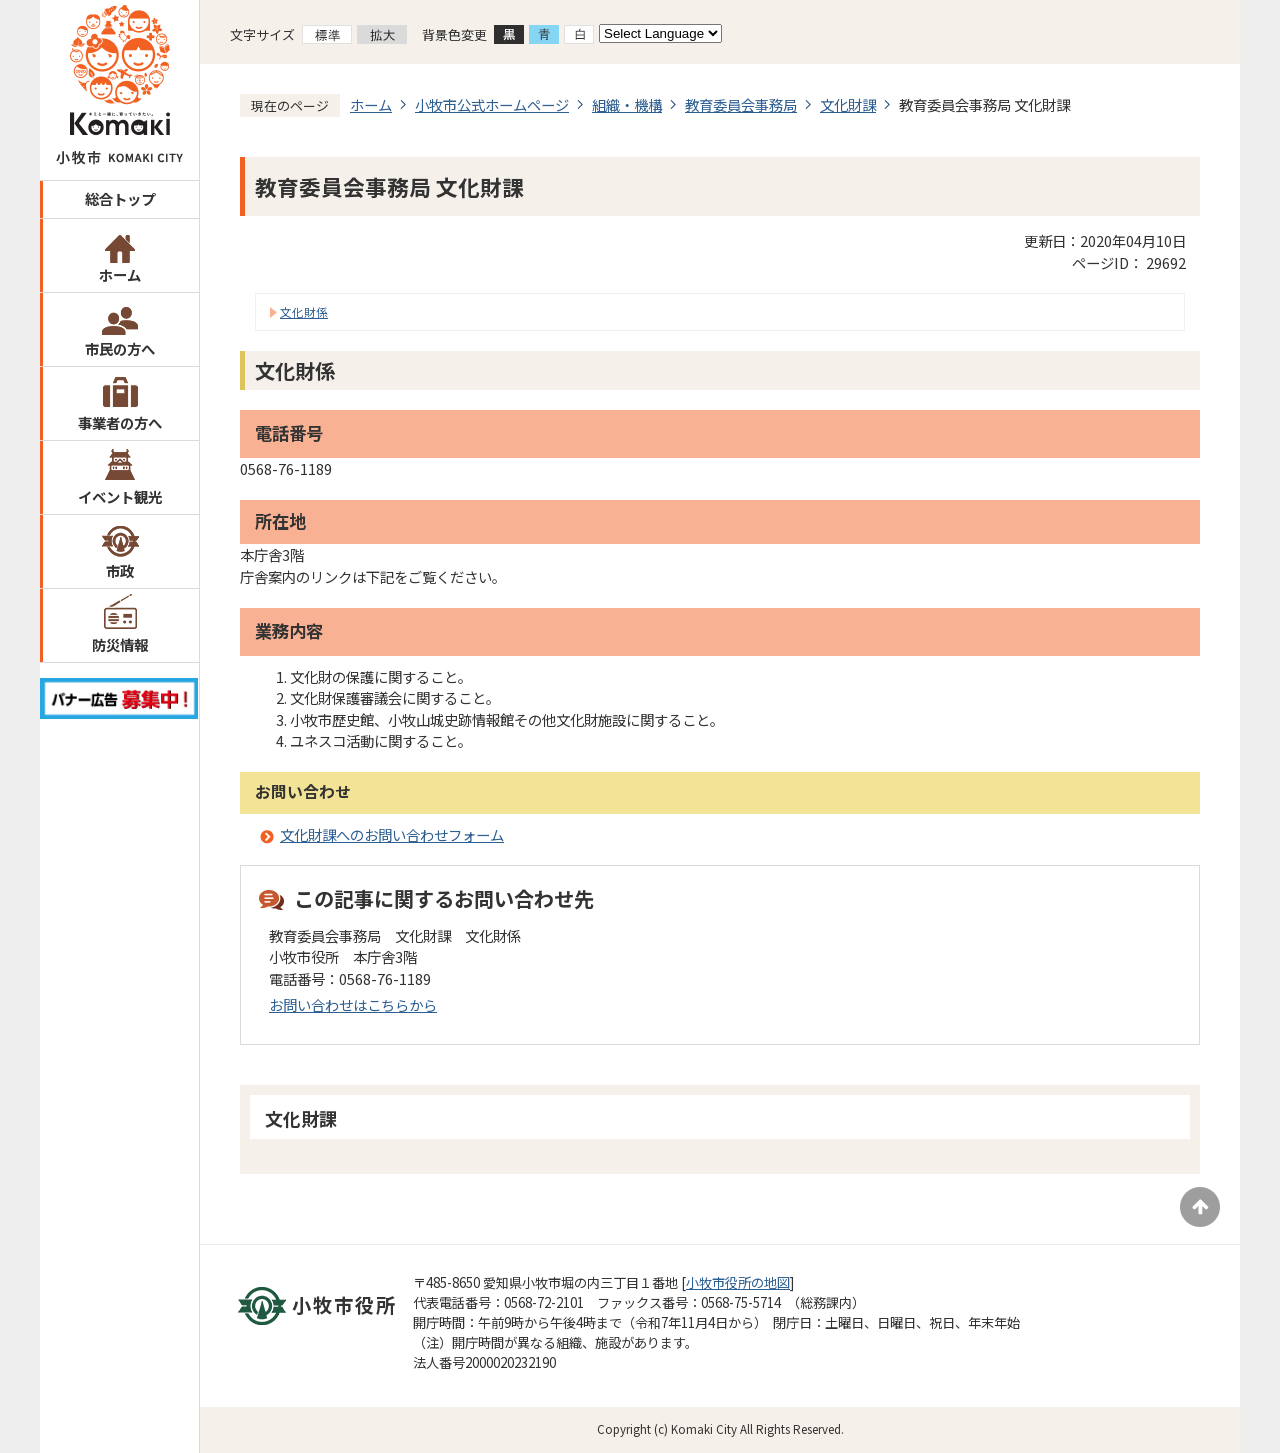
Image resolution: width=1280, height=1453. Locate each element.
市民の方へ (120, 348)
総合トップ (120, 198)
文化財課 (848, 104)
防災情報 (120, 644)
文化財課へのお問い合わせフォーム (392, 834)
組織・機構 (627, 104)
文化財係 (304, 312)
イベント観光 (120, 496)
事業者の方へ (120, 422)
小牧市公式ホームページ (492, 104)
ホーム (120, 274)
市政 (120, 570)
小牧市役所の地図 (738, 1282)
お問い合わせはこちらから (353, 1004)
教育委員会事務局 (741, 104)
